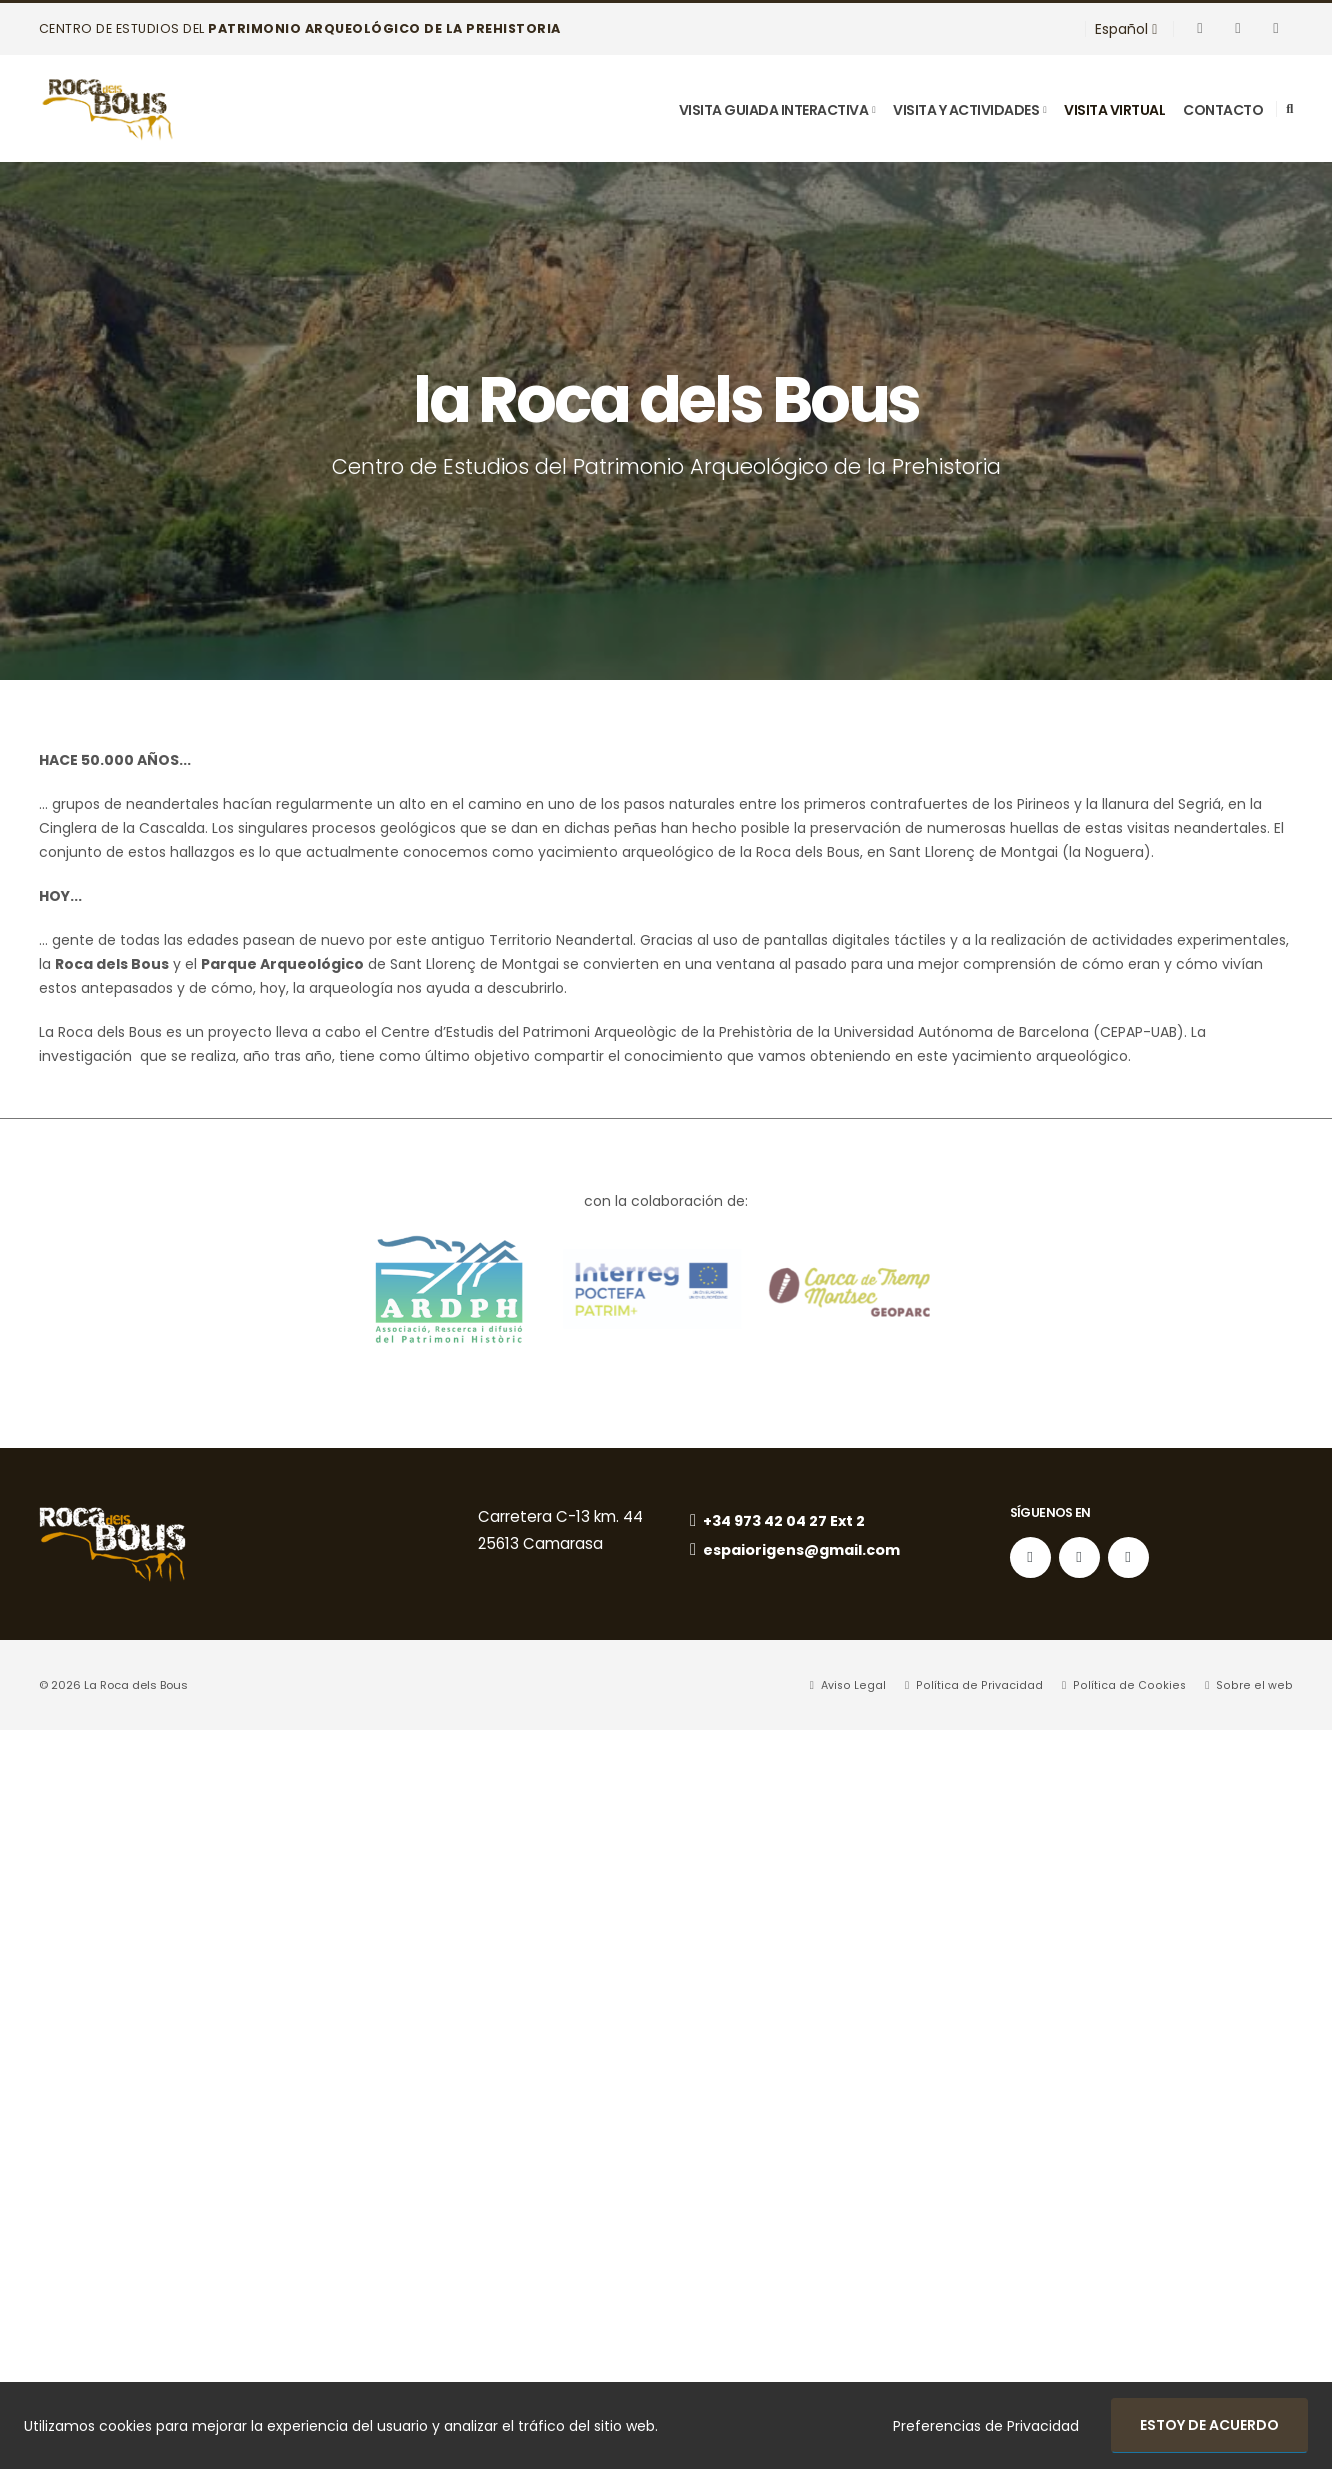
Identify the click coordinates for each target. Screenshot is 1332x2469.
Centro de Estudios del (300, 28)
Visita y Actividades (966, 110)
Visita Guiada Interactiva (774, 110)
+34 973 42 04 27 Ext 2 (780, 1521)
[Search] (1289, 109)
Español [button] (1126, 29)
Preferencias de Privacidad (986, 2426)
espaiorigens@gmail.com (800, 1551)
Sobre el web (1256, 1686)
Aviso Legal (865, 1686)
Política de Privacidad (989, 1686)
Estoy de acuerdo (1209, 2425)
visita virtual (1114, 110)
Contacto (1223, 110)
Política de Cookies (1136, 1686)
